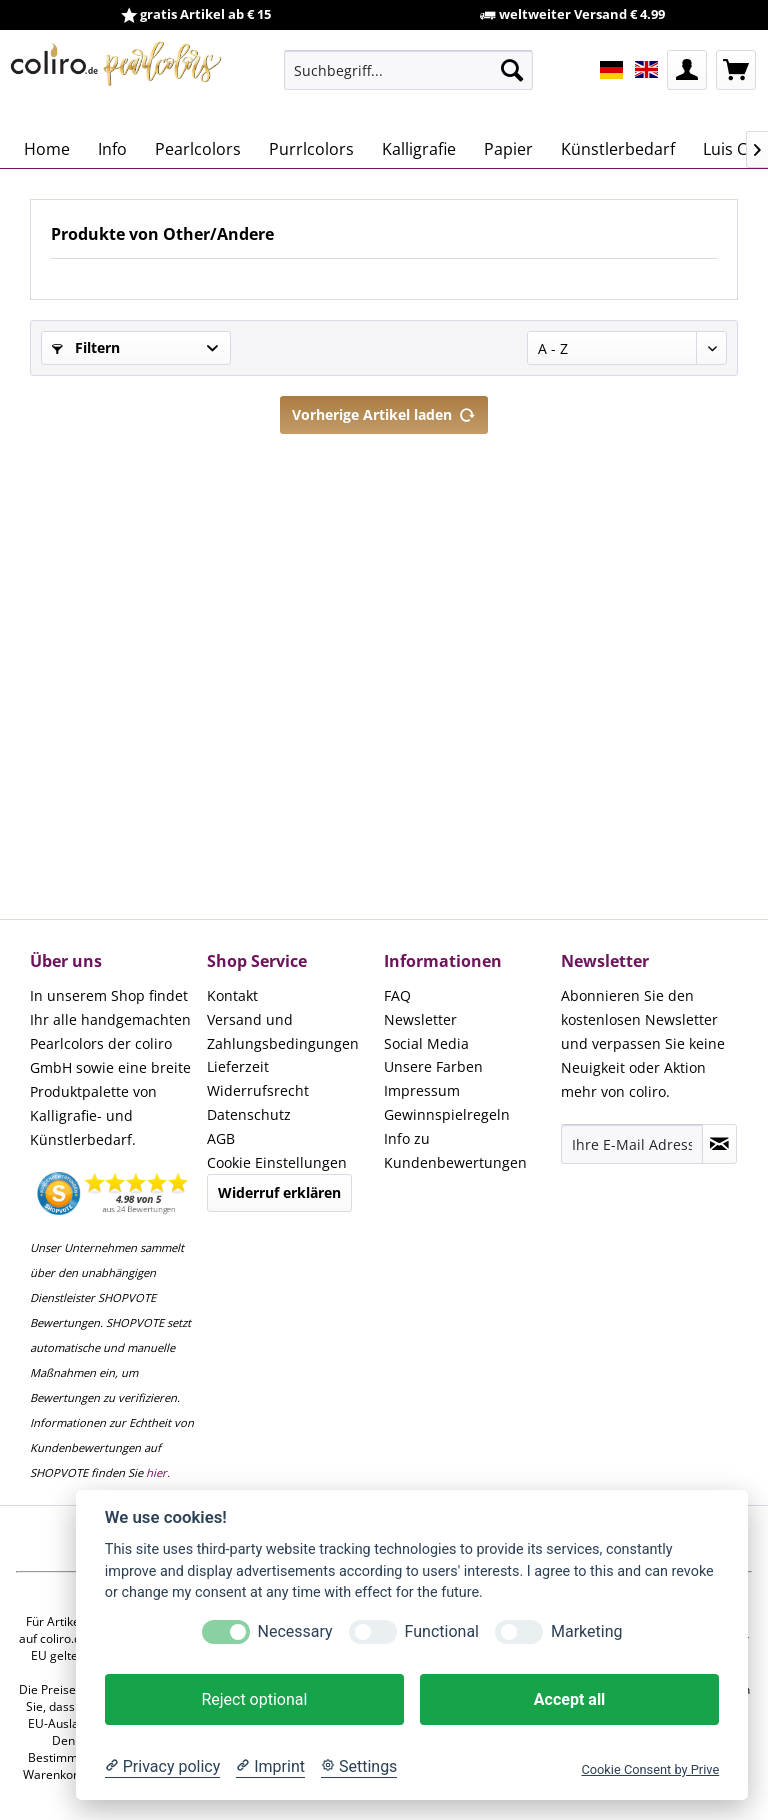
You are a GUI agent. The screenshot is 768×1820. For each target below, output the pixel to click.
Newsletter (420, 1019)
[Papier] (508, 149)
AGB (221, 1138)
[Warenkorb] (736, 70)
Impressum (422, 1090)
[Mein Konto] (687, 70)
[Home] (47, 149)
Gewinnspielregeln (447, 1114)
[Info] (112, 149)
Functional (442, 1631)
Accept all (569, 1699)
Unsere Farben (433, 1066)
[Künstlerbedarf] (618, 149)
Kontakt (232, 995)
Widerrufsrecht (258, 1090)
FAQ (397, 995)
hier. (158, 1472)
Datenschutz (249, 1114)
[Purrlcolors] (311, 149)
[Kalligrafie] (419, 149)
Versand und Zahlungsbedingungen (283, 1031)
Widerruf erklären (279, 1192)
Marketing (586, 1631)
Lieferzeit (238, 1066)
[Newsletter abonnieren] (719, 1144)
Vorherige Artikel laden (384, 411)
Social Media (426, 1043)
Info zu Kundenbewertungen (455, 1150)
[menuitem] (409, 70)
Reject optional (254, 1699)
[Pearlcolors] (198, 149)
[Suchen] (512, 70)
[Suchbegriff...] (409, 70)
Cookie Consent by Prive (650, 1769)
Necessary (295, 1631)
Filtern (86, 347)
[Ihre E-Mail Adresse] (632, 1144)
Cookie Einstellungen (277, 1162)
